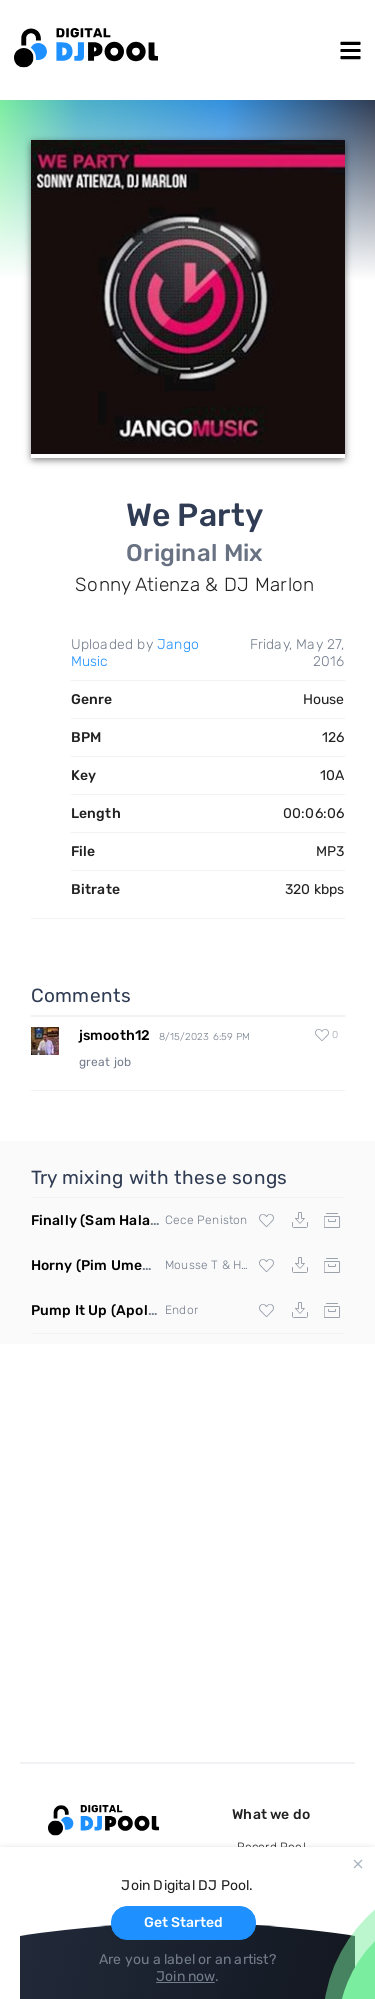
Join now (185, 1976)
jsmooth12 (115, 1035)
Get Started (183, 1922)
